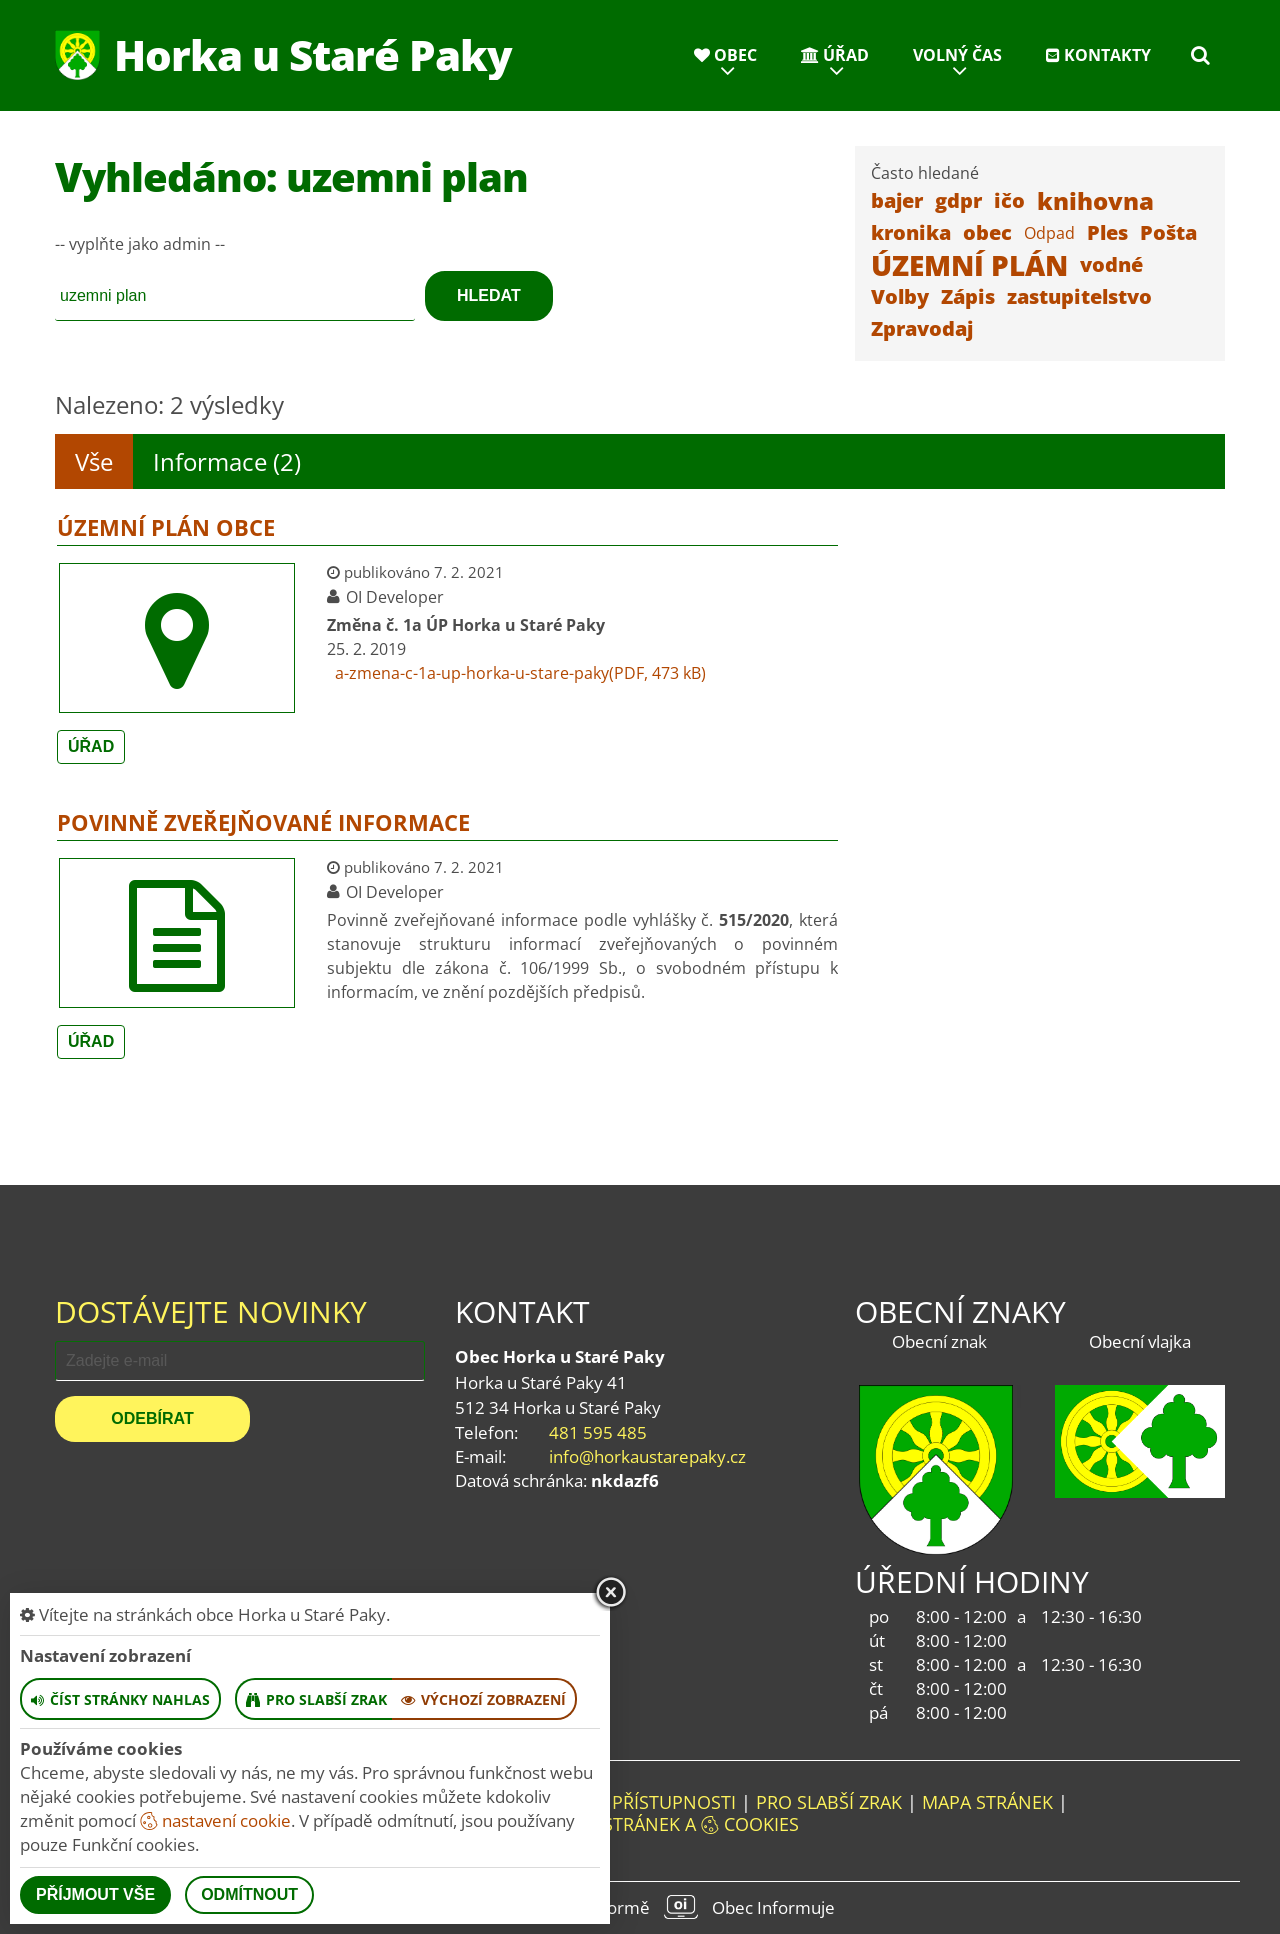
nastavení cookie (215, 1820)
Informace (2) (227, 461)
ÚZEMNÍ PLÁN (969, 265)
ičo (1009, 200)
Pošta (1168, 232)
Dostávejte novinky (211, 1311)
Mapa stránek (987, 1802)
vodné (1111, 264)
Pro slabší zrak (829, 1802)
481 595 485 (598, 1432)
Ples (1107, 232)
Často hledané (925, 173)
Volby (900, 296)
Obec (725, 55)
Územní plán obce (166, 527)
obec (987, 232)
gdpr (958, 200)
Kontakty (1098, 55)
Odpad (1049, 233)
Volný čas (957, 55)
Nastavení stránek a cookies (640, 1824)
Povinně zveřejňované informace (263, 822)
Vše (94, 461)
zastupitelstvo (1079, 296)
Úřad (835, 55)
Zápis (968, 296)
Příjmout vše (95, 1894)
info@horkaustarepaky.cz (647, 1456)
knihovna (1095, 200)
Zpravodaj (922, 328)
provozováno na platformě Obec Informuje (640, 1907)
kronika (911, 232)
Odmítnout (249, 1894)
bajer (897, 200)
